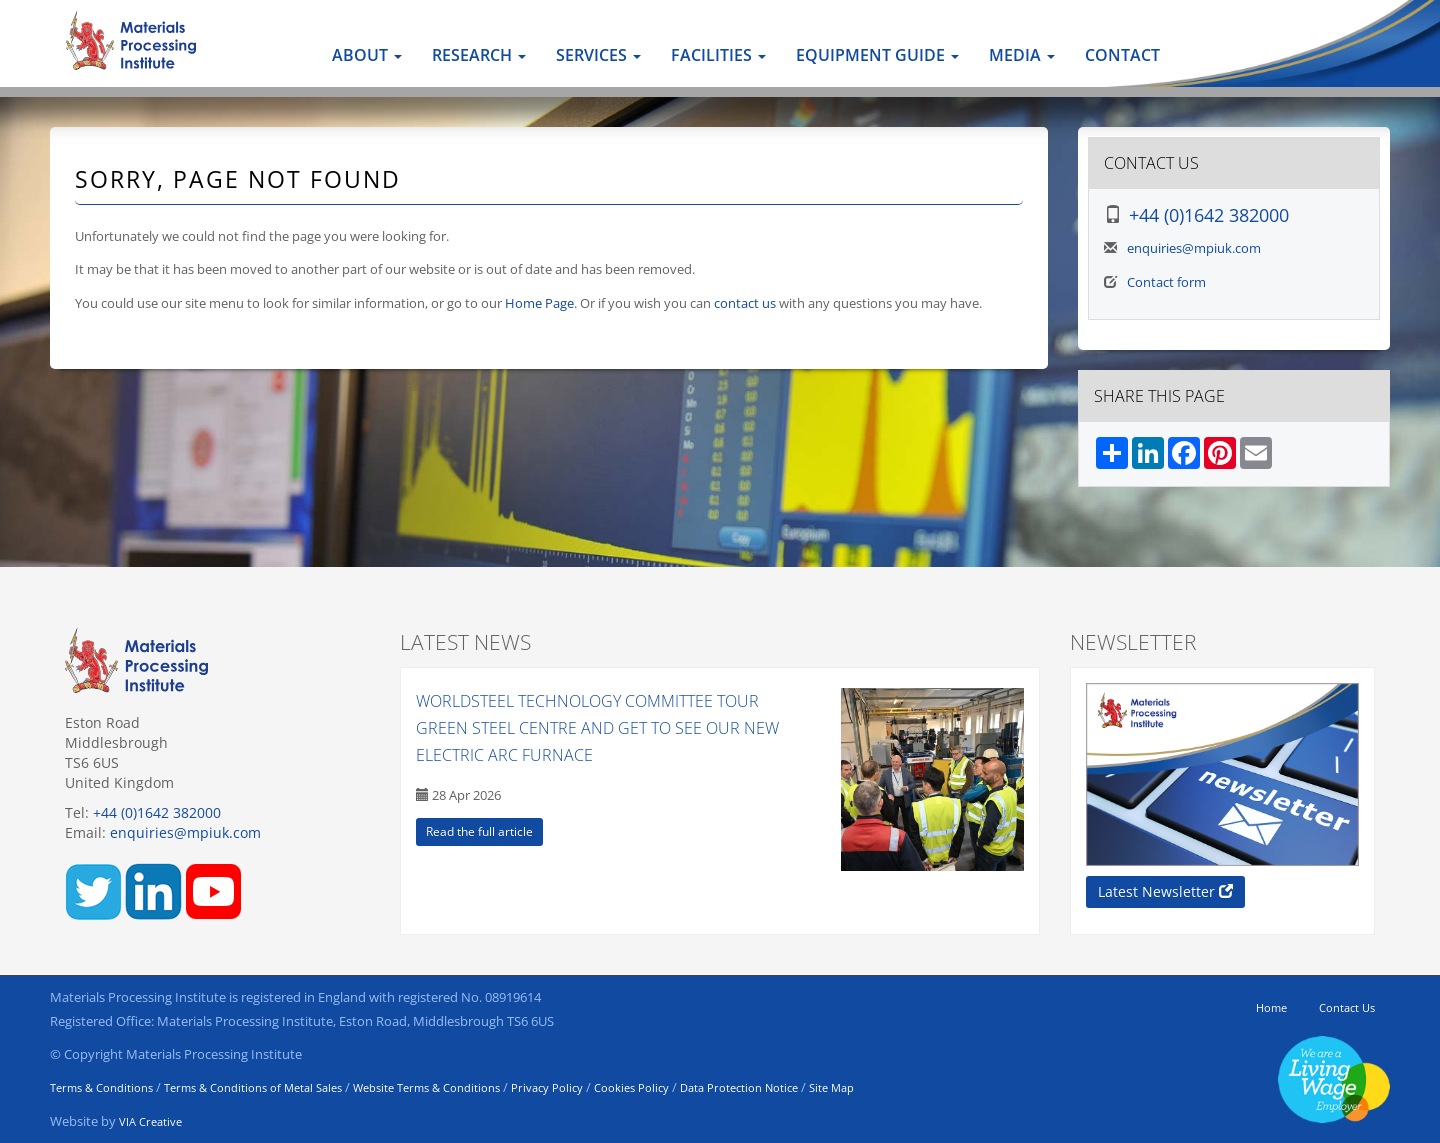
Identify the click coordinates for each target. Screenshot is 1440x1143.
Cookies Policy (631, 1087)
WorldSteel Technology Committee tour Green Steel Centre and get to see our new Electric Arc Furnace (597, 728)
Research (479, 55)
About (367, 55)
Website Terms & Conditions (426, 1087)
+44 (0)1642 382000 (1209, 215)
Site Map (831, 1087)
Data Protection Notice (739, 1087)
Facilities (718, 55)
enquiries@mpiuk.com (1194, 248)
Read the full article (479, 831)
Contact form (1166, 282)
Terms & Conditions (101, 1087)
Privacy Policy (547, 1087)
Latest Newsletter (1165, 891)
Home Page (539, 303)
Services (598, 55)
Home (1271, 1007)
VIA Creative (150, 1121)
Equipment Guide (877, 55)
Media (1022, 55)
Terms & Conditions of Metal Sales (253, 1087)
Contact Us (1347, 1007)
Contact (1122, 55)
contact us (745, 303)
